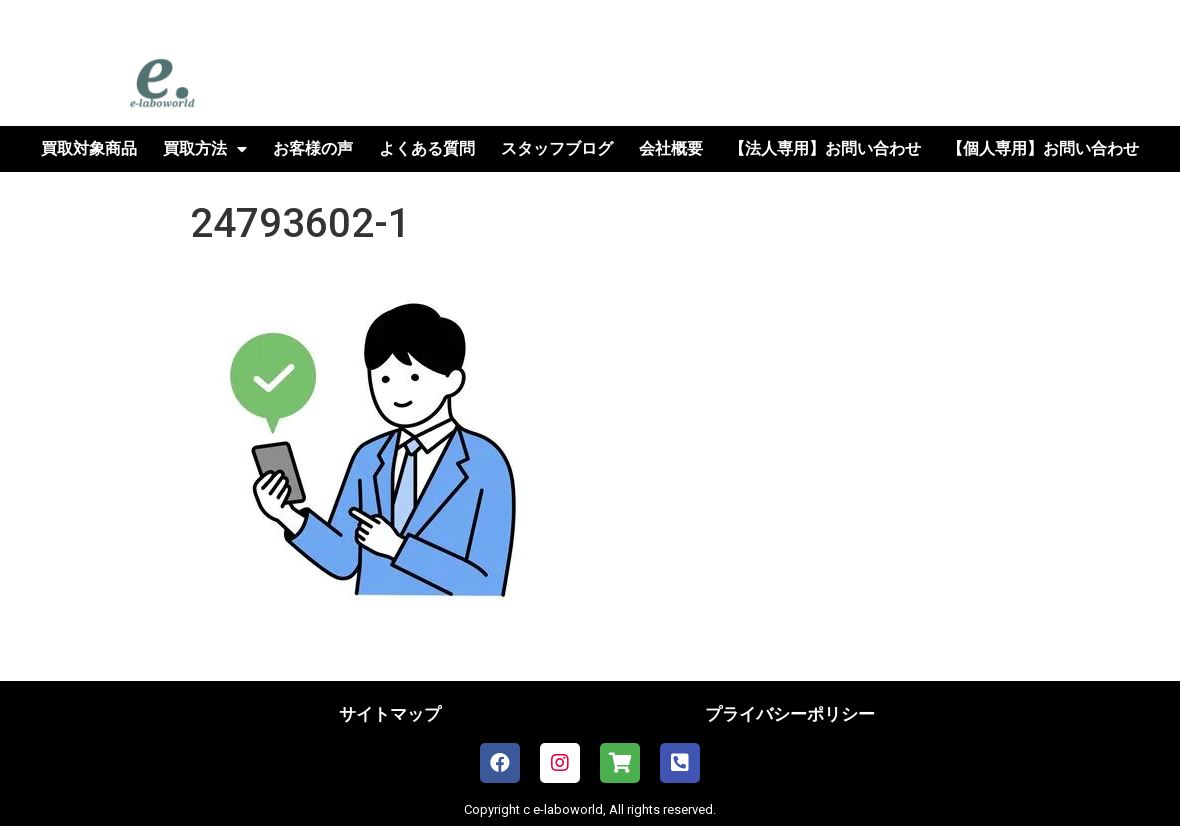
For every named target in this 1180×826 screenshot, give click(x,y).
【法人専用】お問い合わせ (825, 148)
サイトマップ (390, 714)
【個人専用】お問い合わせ (1043, 148)
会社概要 (671, 148)
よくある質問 (427, 148)
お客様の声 (313, 148)
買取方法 (205, 149)
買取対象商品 (89, 148)
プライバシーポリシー (790, 714)
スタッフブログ (557, 148)
